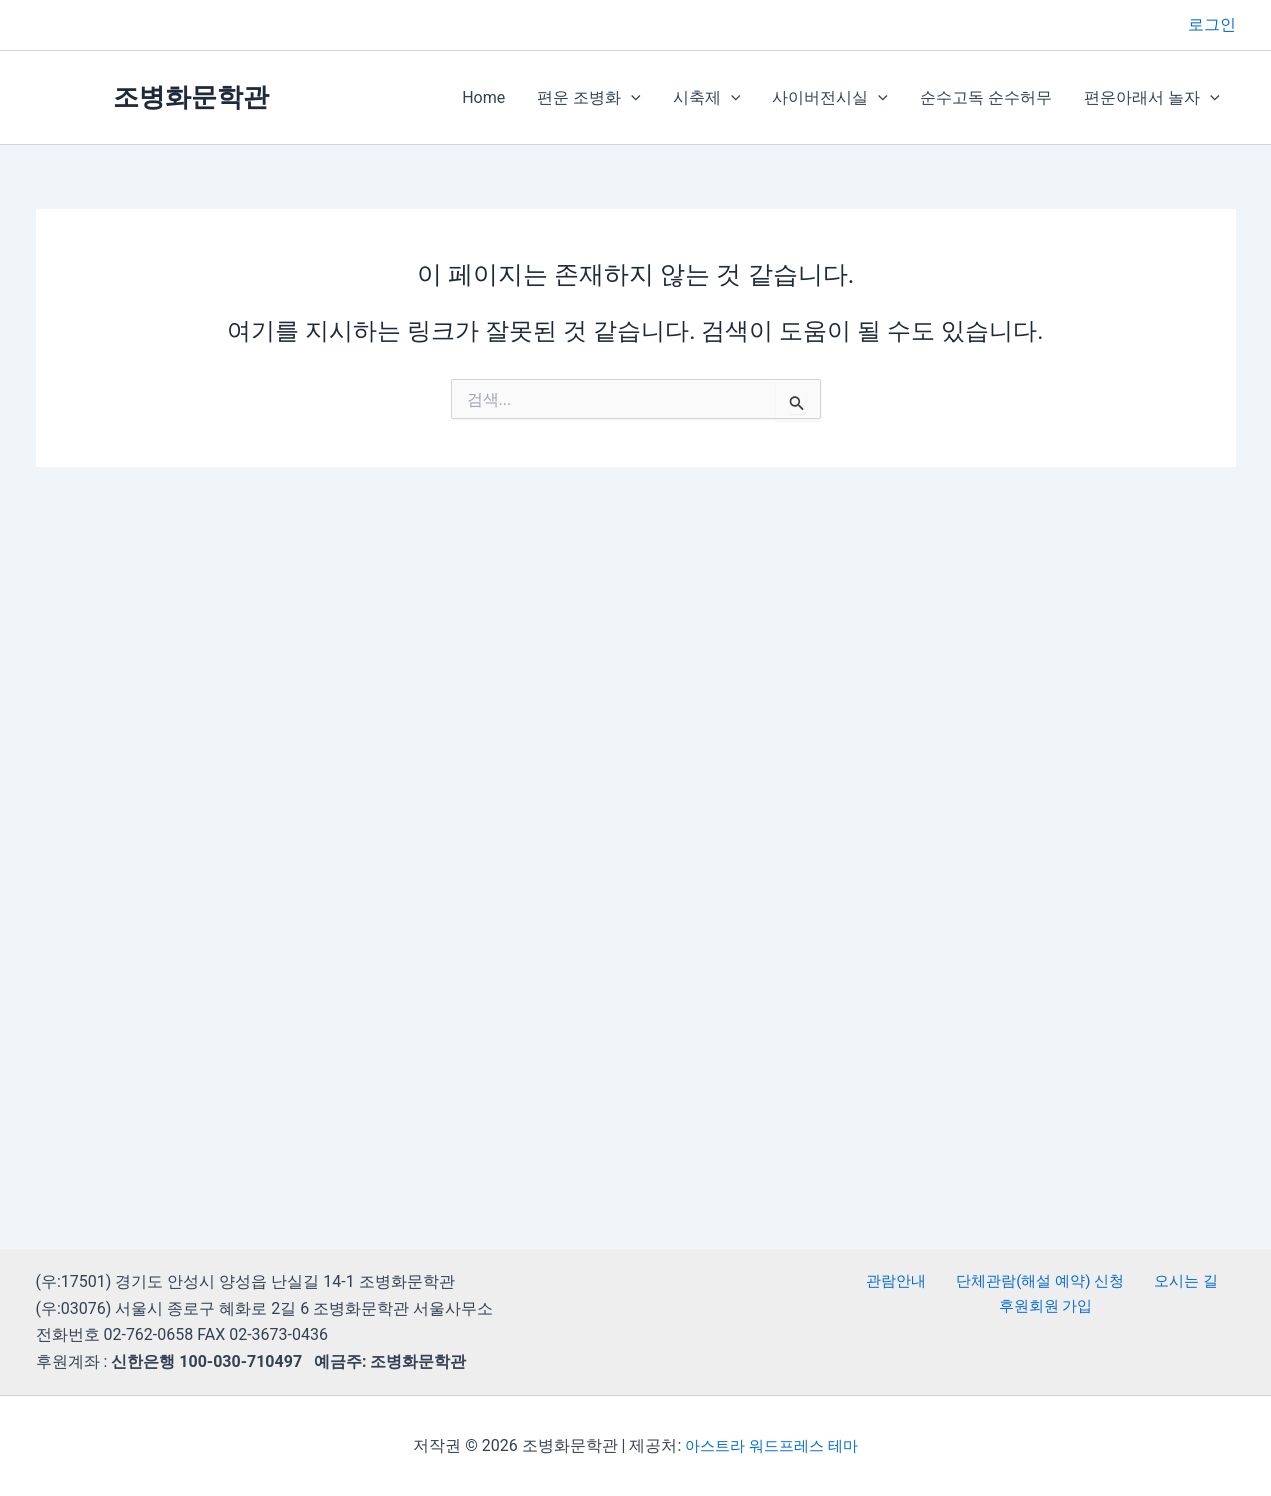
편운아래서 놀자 (1152, 98)
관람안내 (900, 1281)
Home (483, 97)
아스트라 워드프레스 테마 (772, 1445)
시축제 (707, 98)
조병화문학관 (191, 97)
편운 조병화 (589, 98)
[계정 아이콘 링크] (1212, 25)
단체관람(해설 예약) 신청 (1037, 1281)
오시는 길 (1177, 1281)
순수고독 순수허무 (986, 97)
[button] (631, 98)
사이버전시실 (830, 98)
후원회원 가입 (1048, 1308)
